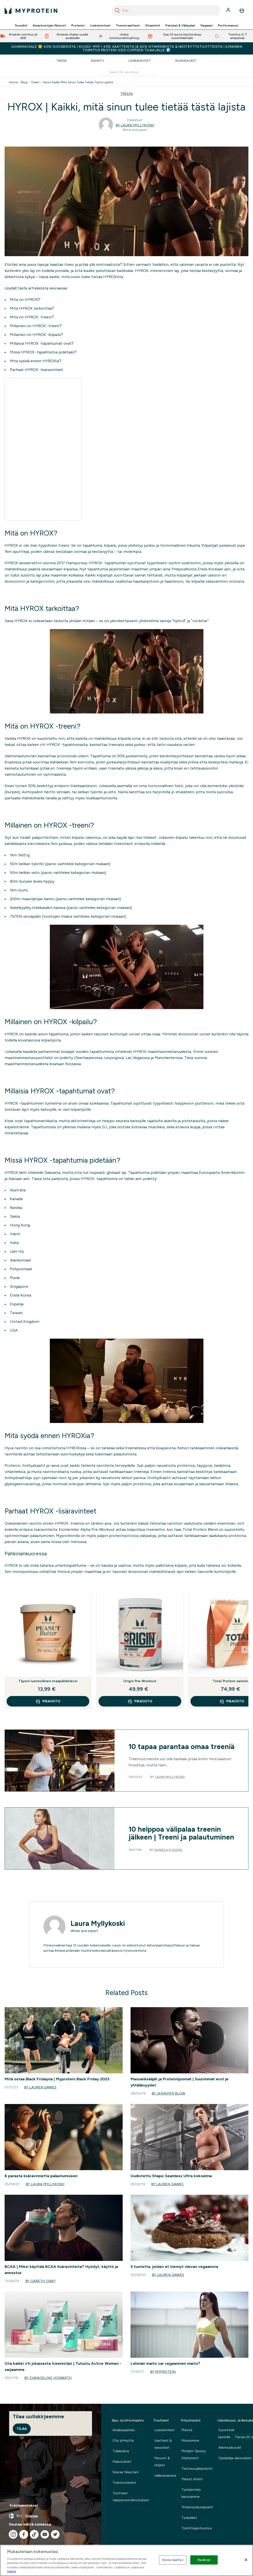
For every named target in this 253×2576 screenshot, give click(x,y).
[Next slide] (244, 1649)
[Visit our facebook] (23, 2534)
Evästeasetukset (24, 2505)
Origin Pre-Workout (139, 1681)
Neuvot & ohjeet (162, 2461)
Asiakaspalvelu (124, 2430)
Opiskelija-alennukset (235, 2458)
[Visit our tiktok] (34, 2534)
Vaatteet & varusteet (163, 2444)
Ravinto (97, 60)
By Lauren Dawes (40, 2087)
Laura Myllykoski (170, 1777)
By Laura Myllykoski (135, 125)
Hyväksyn (203, 2560)
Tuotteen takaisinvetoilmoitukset (131, 2496)
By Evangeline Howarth (48, 2378)
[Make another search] (126, 72)
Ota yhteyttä (123, 2440)
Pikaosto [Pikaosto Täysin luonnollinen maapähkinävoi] (47, 1701)
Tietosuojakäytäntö (197, 2468)
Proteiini (78, 25)
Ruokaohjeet (186, 60)
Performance (228, 25)
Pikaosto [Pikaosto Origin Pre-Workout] (139, 1701)
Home (13, 82)
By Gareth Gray (40, 2281)
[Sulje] (246, 2560)
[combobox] (166, 10)
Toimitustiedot (124, 2482)
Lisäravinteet (100, 25)
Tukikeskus (121, 2451)
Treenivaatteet (128, 25)
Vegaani (206, 25)
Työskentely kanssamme (191, 2493)
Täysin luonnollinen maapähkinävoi (48, 1681)
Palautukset (122, 2461)
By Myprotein (163, 2372)
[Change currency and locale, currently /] (50, 2516)
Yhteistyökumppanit (197, 2507)
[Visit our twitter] (55, 2534)
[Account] (228, 10)
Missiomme (190, 2440)
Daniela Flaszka (168, 1850)
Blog (24, 82)
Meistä (186, 2430)
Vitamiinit (152, 25)
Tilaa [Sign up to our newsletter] (22, 2429)
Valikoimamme (165, 2475)
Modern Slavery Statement (193, 2454)
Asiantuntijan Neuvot (49, 25)
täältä (11, 2571)
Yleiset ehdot (192, 2479)
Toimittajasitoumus (196, 2528)
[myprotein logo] (31, 10)
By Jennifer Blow (168, 2093)
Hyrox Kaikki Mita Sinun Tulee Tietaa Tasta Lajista (78, 82)
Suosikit (21, 25)
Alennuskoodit (229, 2447)
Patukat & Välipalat (180, 25)
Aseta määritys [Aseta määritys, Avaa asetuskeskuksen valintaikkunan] (172, 2560)
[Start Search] (117, 10)
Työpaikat (189, 2517)
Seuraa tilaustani (125, 2472)
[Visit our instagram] (13, 2534)
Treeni (61, 60)
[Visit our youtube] (44, 2534)
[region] (126, 2560)
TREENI (126, 94)
